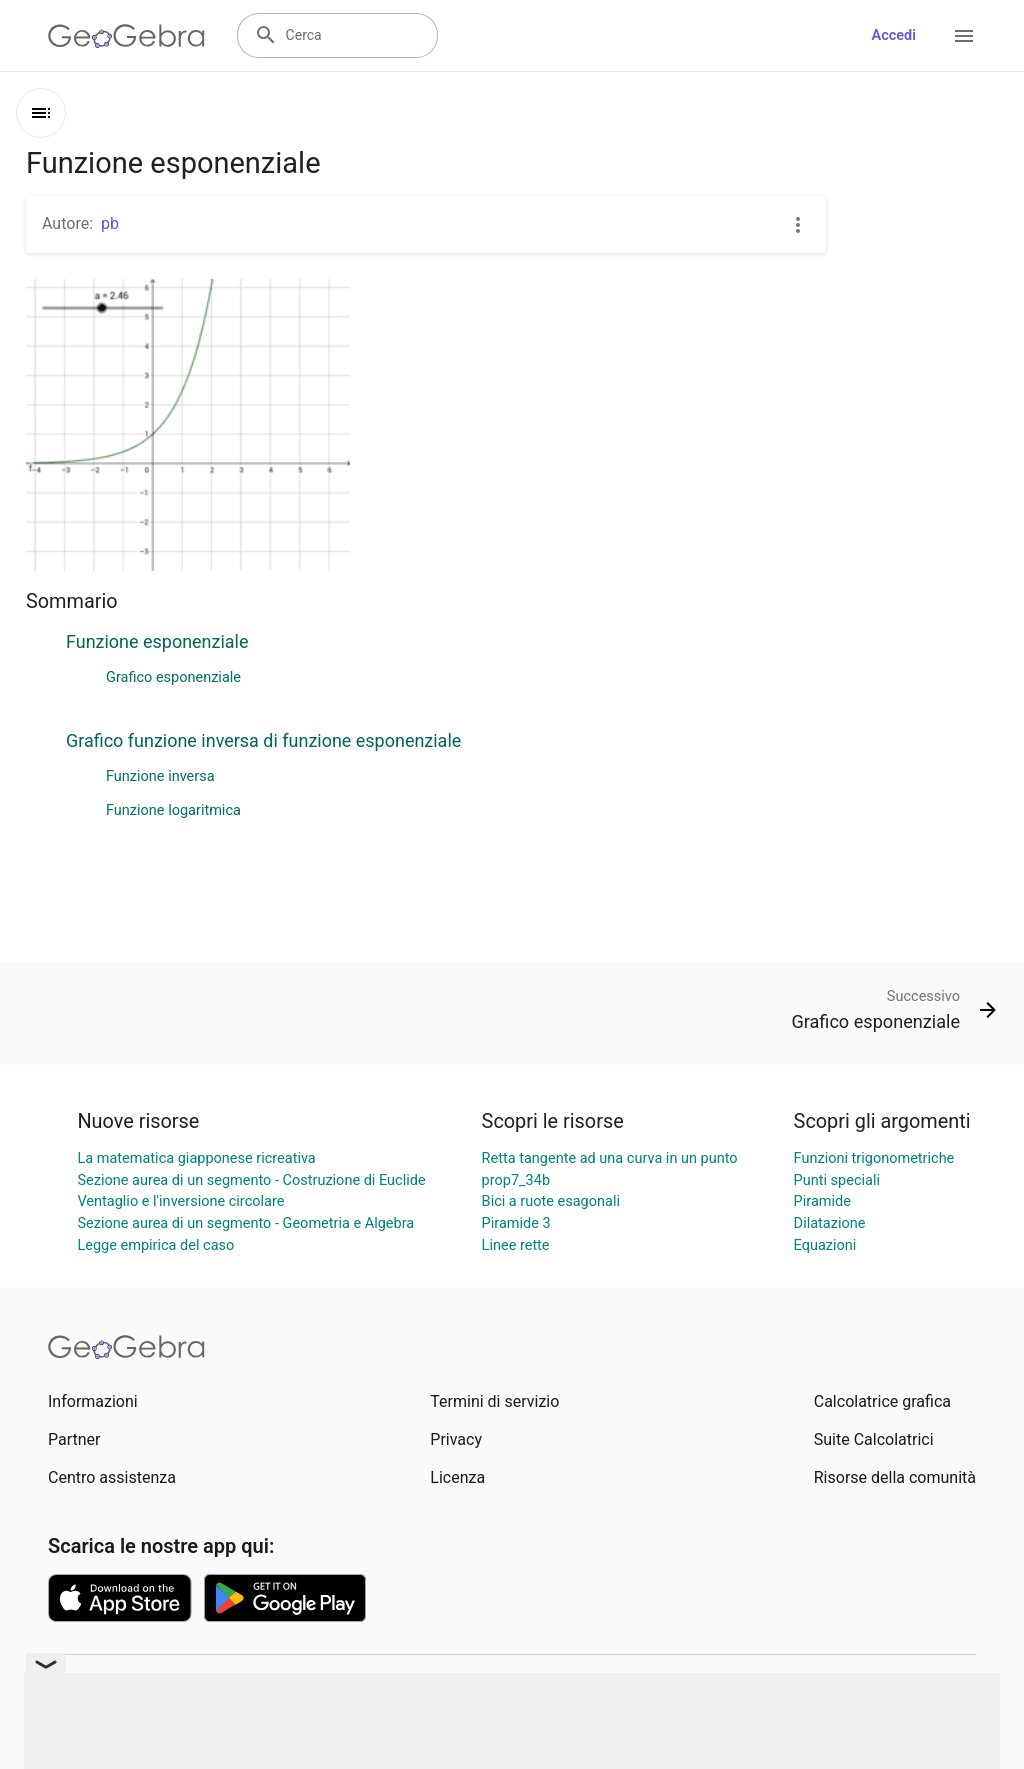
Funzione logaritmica (173, 810)
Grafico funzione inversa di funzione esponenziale (263, 740)
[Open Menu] (964, 36)
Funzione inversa (160, 776)
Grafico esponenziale (173, 677)
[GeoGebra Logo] (126, 36)
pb (110, 223)
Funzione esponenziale (157, 641)
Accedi (893, 35)
